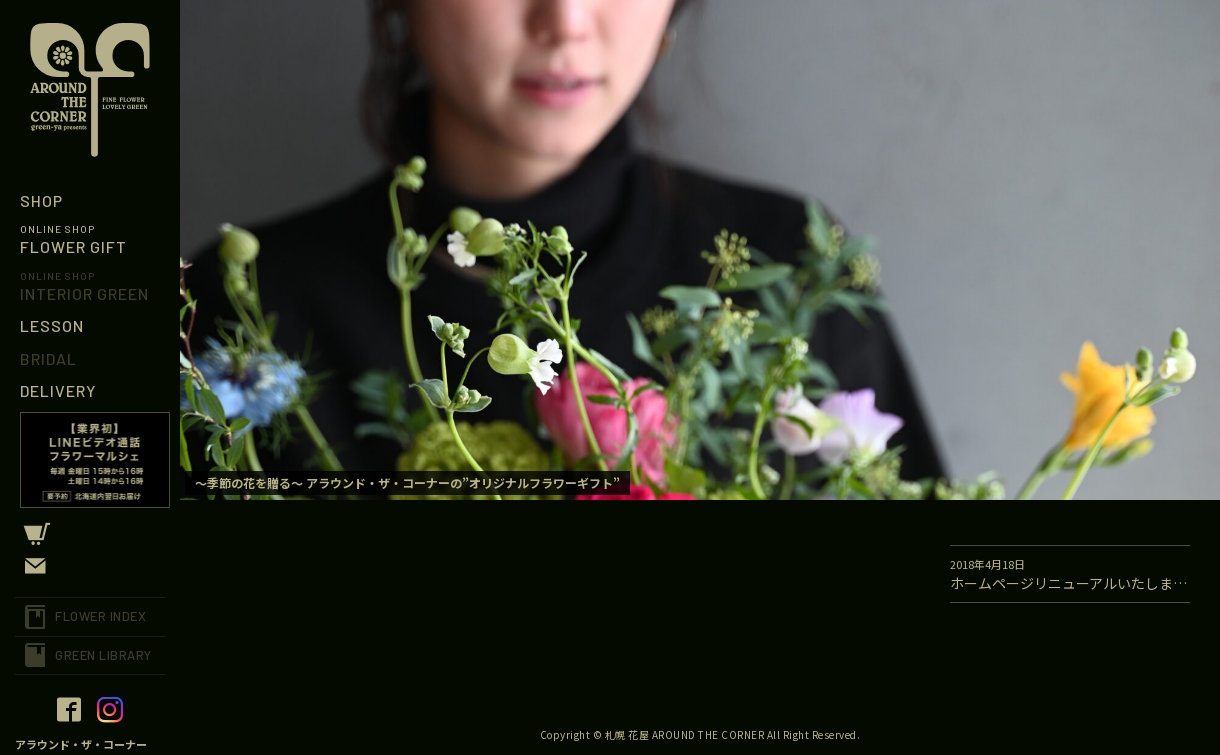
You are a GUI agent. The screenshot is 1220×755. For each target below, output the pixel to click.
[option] (700, 250)
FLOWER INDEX (100, 616)
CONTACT (90, 566)
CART (90, 534)
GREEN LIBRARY (103, 655)
